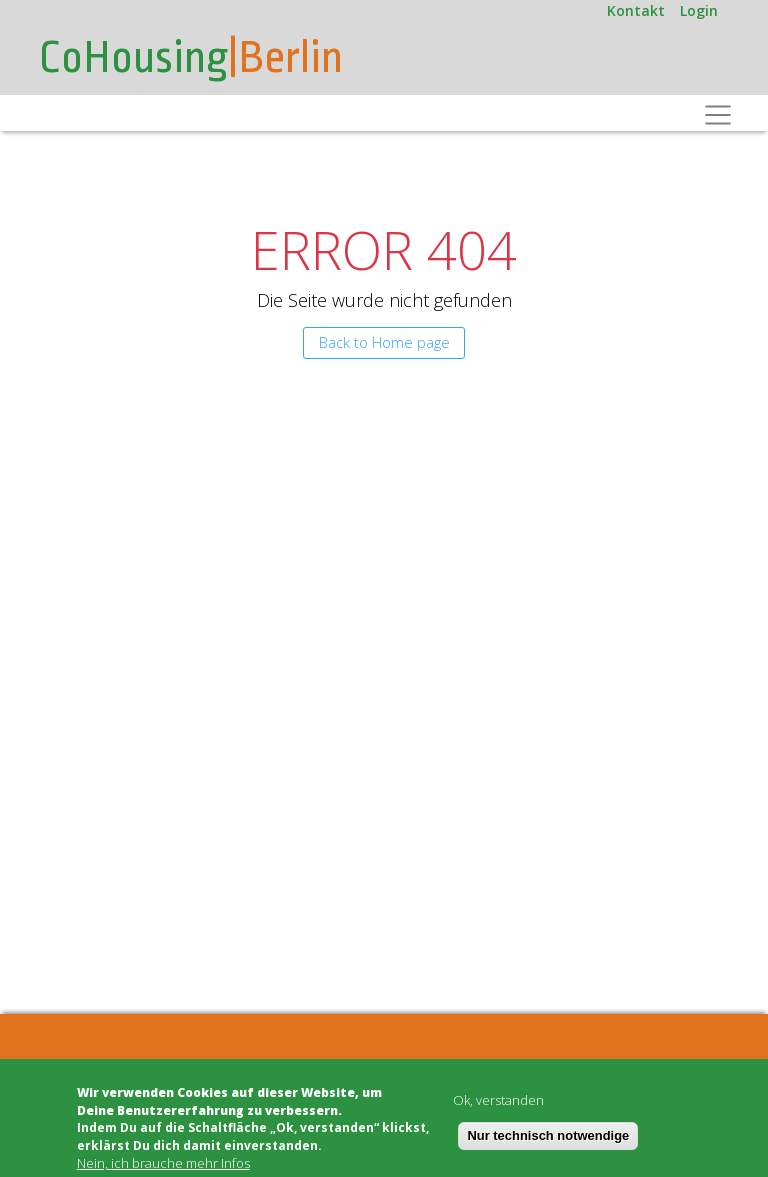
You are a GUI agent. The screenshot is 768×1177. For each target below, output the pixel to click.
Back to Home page (384, 342)
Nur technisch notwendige (548, 1135)
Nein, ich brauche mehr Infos (163, 1163)
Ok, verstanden (498, 1100)
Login (699, 10)
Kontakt (636, 10)
